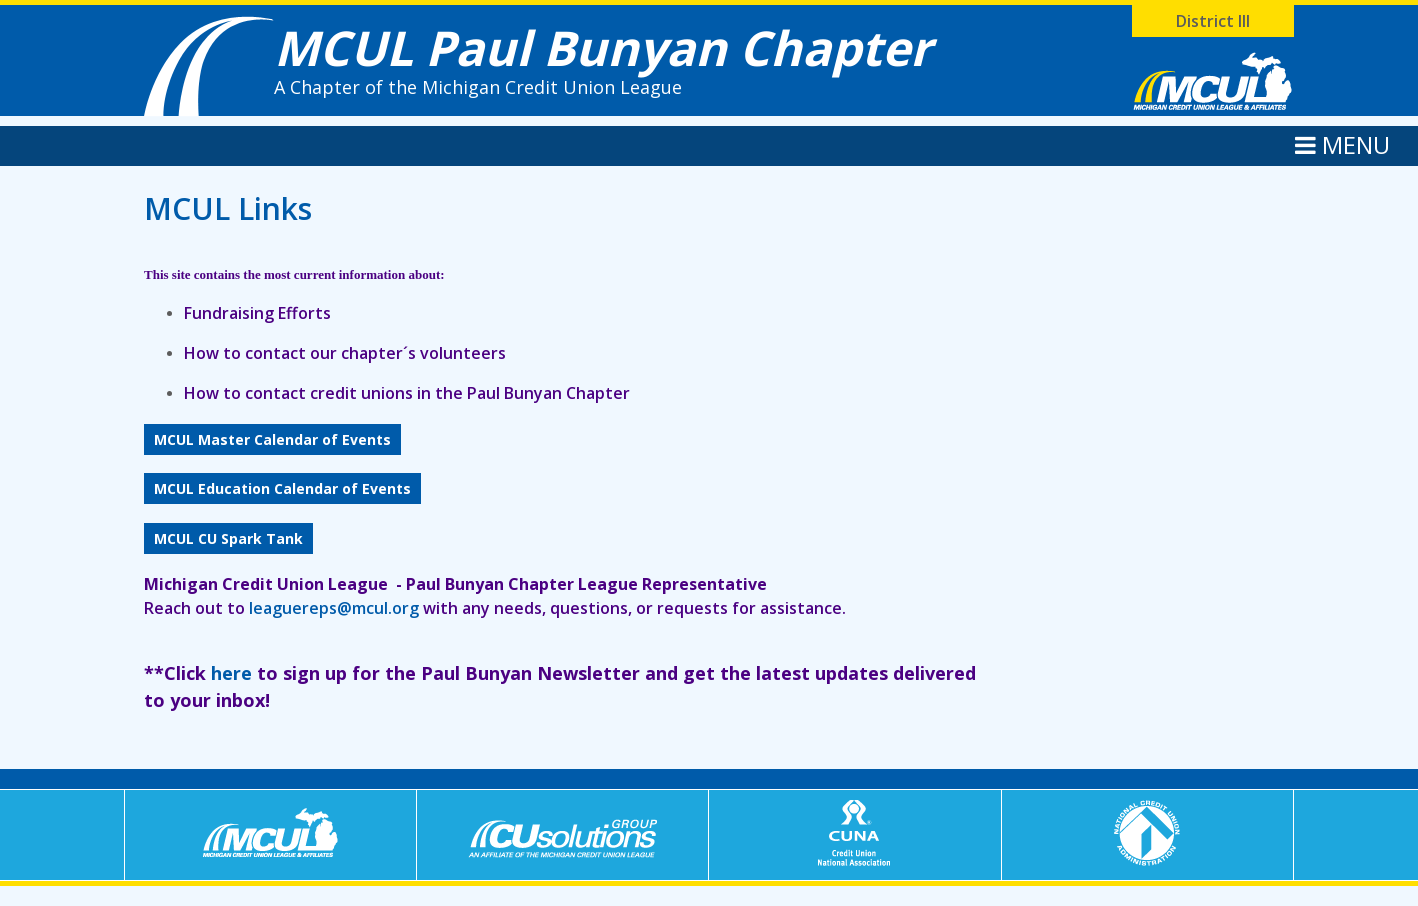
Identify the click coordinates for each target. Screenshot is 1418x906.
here (231, 673)
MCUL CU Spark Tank (228, 538)
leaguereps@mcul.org (334, 608)
